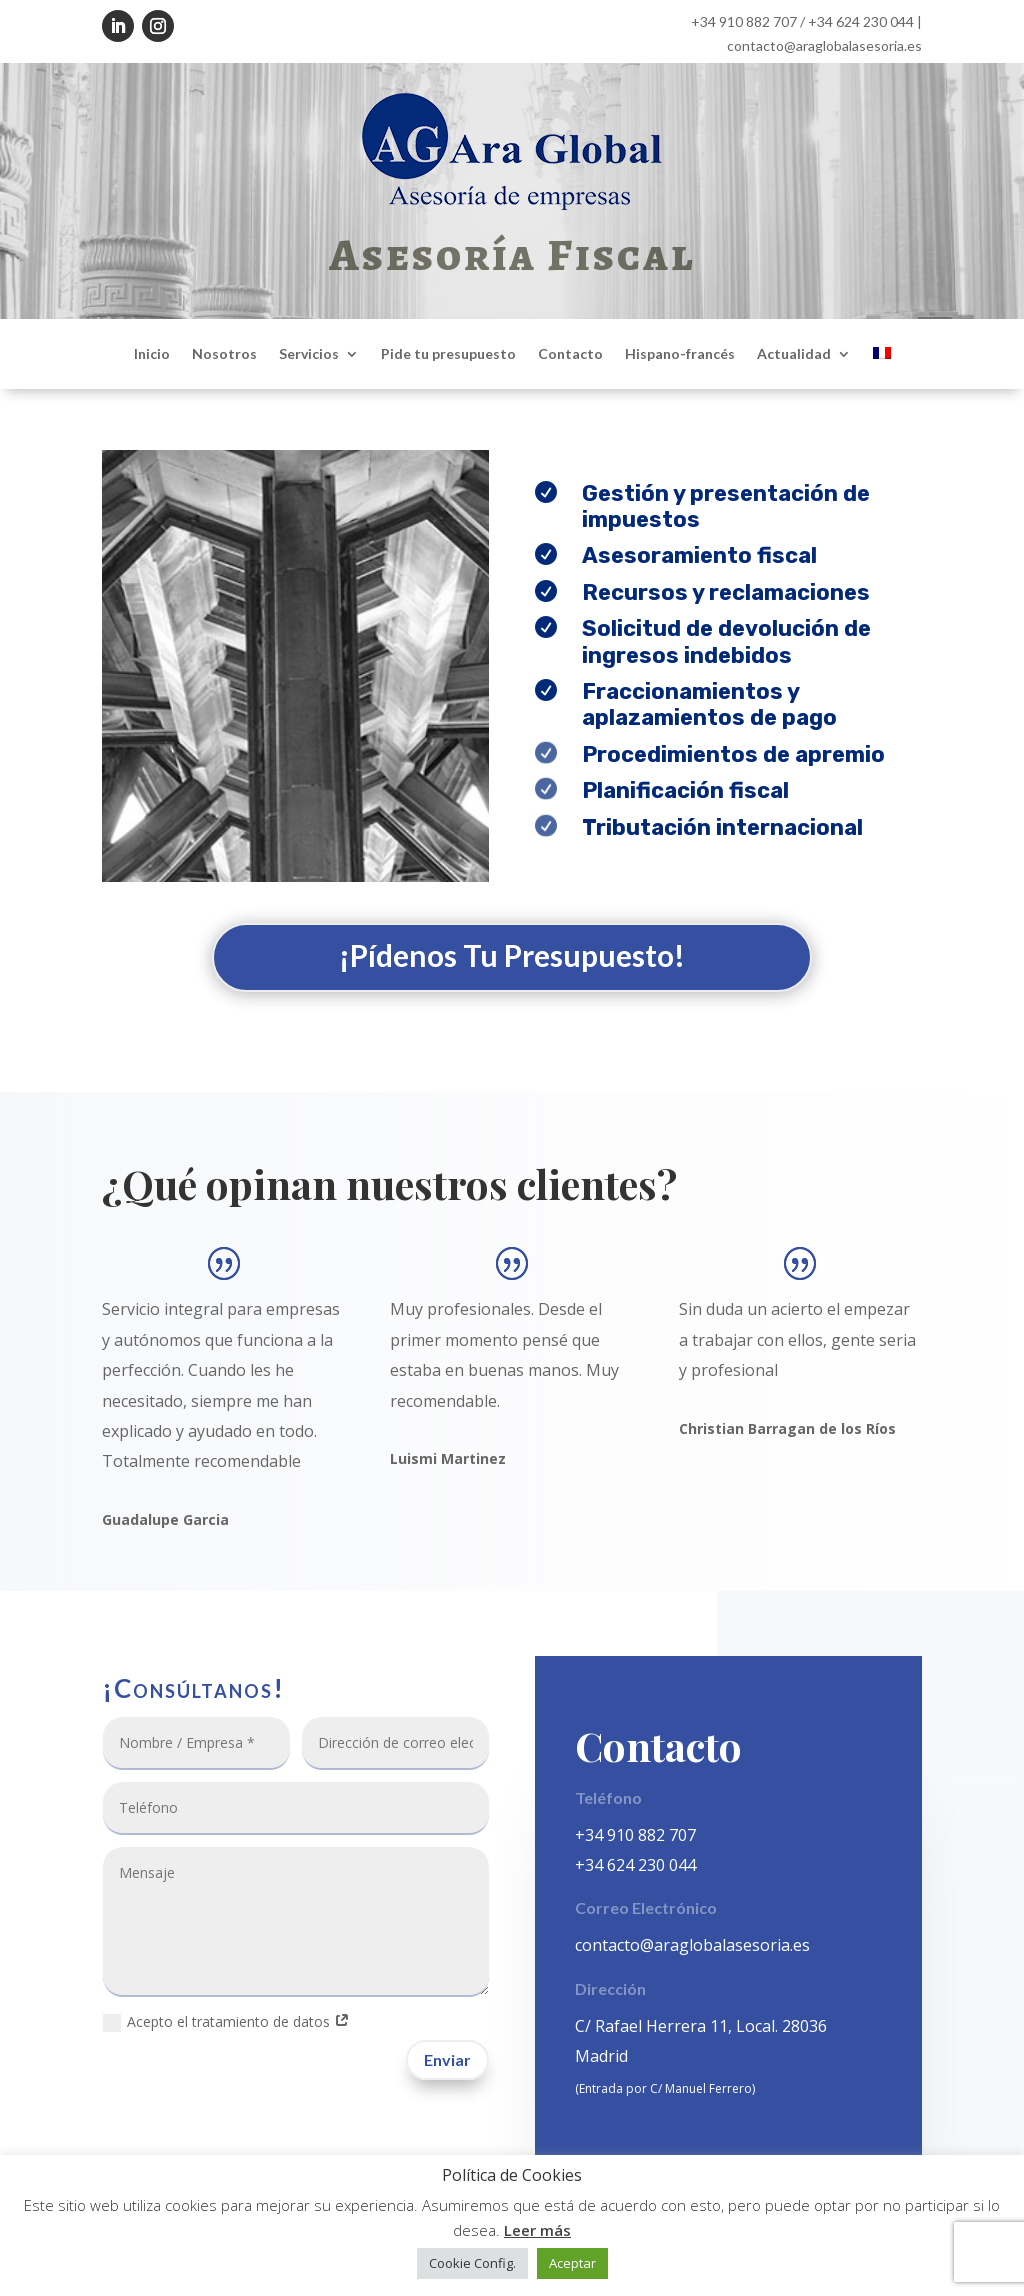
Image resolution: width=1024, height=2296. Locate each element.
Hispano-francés (680, 354)
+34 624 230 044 (861, 21)
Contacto (570, 354)
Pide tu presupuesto (448, 354)
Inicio (152, 354)
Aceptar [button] (572, 2263)
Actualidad (794, 354)
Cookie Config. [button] (472, 2263)
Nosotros (224, 354)
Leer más (537, 2230)
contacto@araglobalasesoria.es (824, 45)
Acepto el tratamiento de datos (226, 2022)
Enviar (447, 2059)
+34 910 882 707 (744, 21)
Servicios (309, 354)
